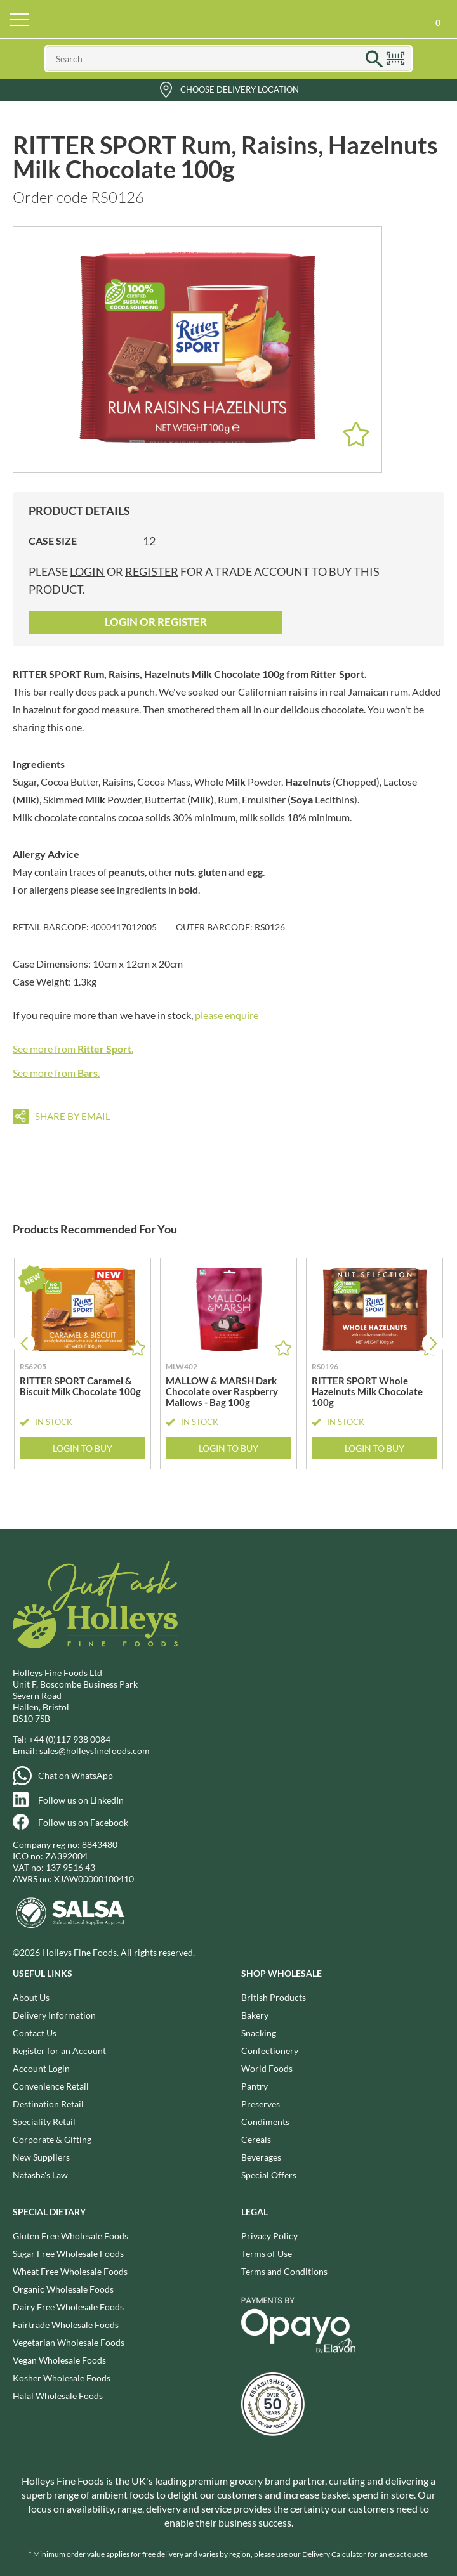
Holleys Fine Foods (228, 19)
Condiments (265, 2121)
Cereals (256, 2139)
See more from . (73, 1049)
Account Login (41, 2068)
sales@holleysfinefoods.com (94, 1750)
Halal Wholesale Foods (58, 2395)
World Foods (267, 2068)
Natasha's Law (40, 2174)
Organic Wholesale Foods (63, 2289)
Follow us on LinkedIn (81, 1800)
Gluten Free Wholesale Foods (70, 2235)
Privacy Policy (269, 2235)
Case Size (53, 541)
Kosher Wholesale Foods (61, 2377)
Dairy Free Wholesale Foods (68, 2306)
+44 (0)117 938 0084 (69, 1739)
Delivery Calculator (334, 2554)
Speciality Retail (44, 2121)
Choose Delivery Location (239, 89)
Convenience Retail (51, 2086)
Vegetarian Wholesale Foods (68, 2342)
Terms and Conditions (284, 2271)
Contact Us (34, 2032)
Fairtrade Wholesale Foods (66, 2324)
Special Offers (268, 2174)
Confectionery (269, 2050)
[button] (433, 1343)
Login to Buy (82, 1447)
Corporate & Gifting (52, 2139)
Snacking (258, 2032)
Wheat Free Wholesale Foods (70, 2271)
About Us (31, 1997)
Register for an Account (59, 2050)
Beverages (261, 2157)
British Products (273, 1997)
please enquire (226, 1015)
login (87, 571)
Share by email (72, 1116)
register (151, 571)
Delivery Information (54, 2015)
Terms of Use (266, 2253)
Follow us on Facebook (83, 1822)
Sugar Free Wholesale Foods (68, 2253)
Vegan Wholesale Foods (59, 2360)
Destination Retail (48, 2103)
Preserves (260, 2103)
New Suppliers (41, 2157)
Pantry (254, 2086)
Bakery (254, 2015)
